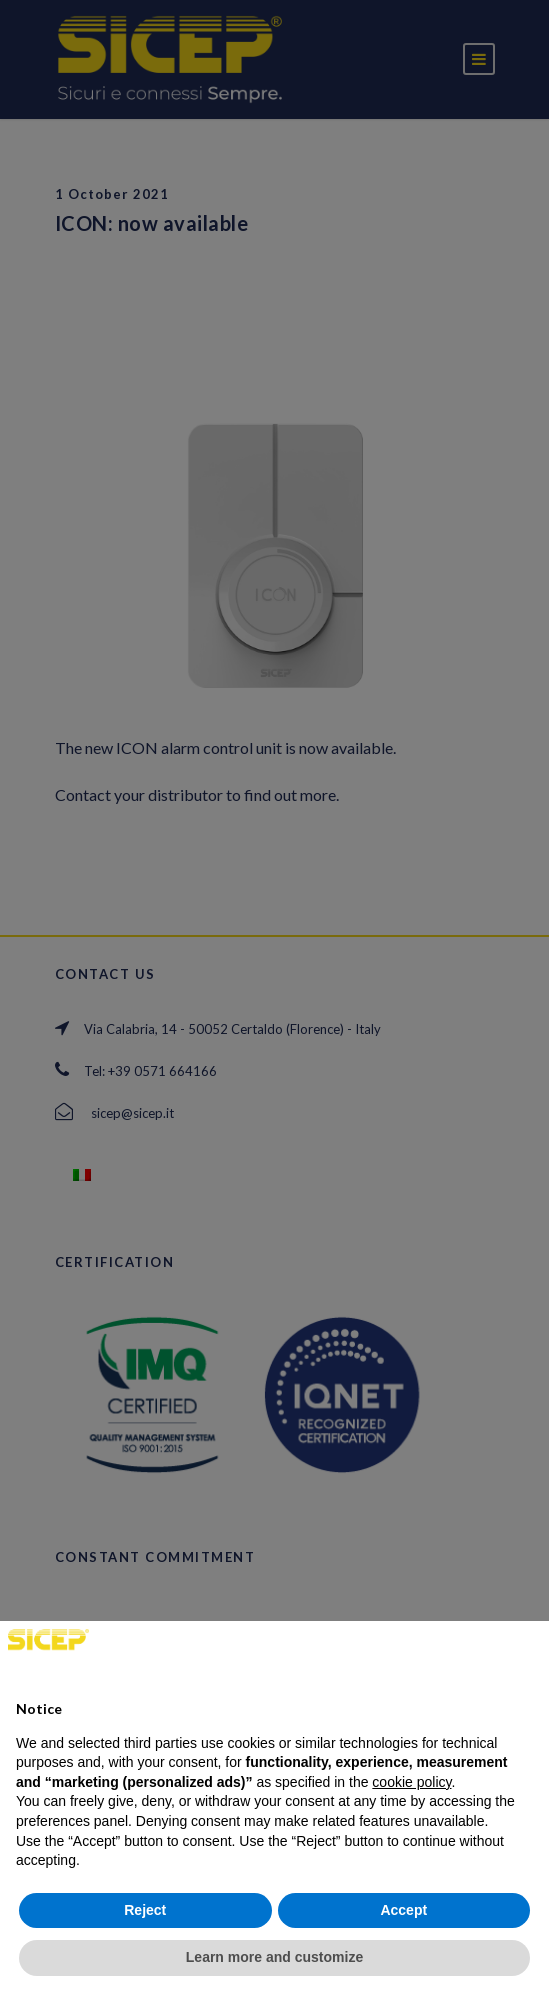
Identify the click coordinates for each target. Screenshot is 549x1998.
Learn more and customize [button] (274, 1957)
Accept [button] (403, 1910)
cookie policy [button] (411, 1782)
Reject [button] (145, 1910)
